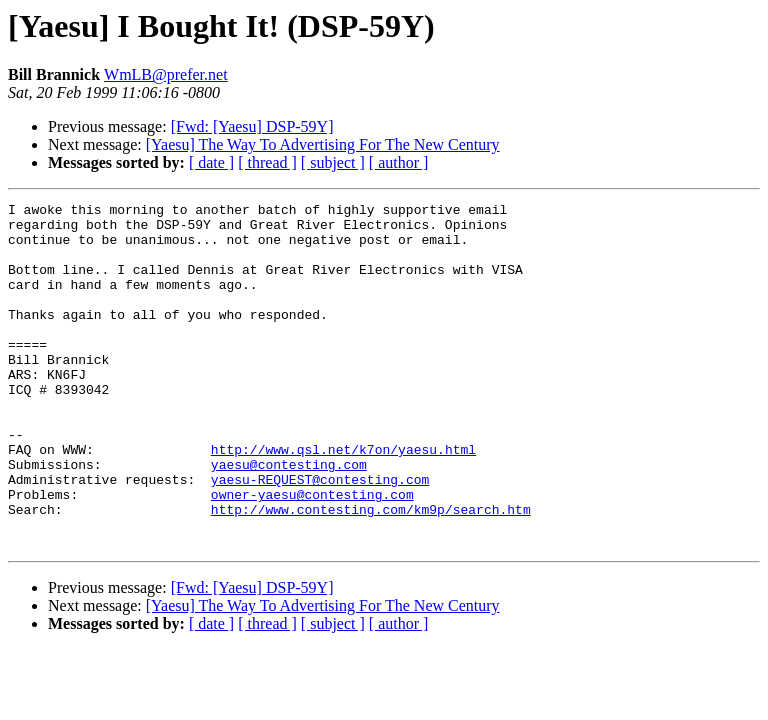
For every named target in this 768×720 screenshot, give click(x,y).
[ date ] (211, 162)
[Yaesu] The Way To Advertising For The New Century (323, 144)
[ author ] (399, 162)
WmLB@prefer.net (166, 74)
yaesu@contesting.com (289, 518)
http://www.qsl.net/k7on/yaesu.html (343, 500)
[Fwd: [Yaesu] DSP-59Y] (252, 126)
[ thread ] (267, 162)
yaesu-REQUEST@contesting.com (320, 536)
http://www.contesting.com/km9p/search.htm (371, 572)
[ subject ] (333, 162)
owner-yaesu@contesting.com (312, 554)
